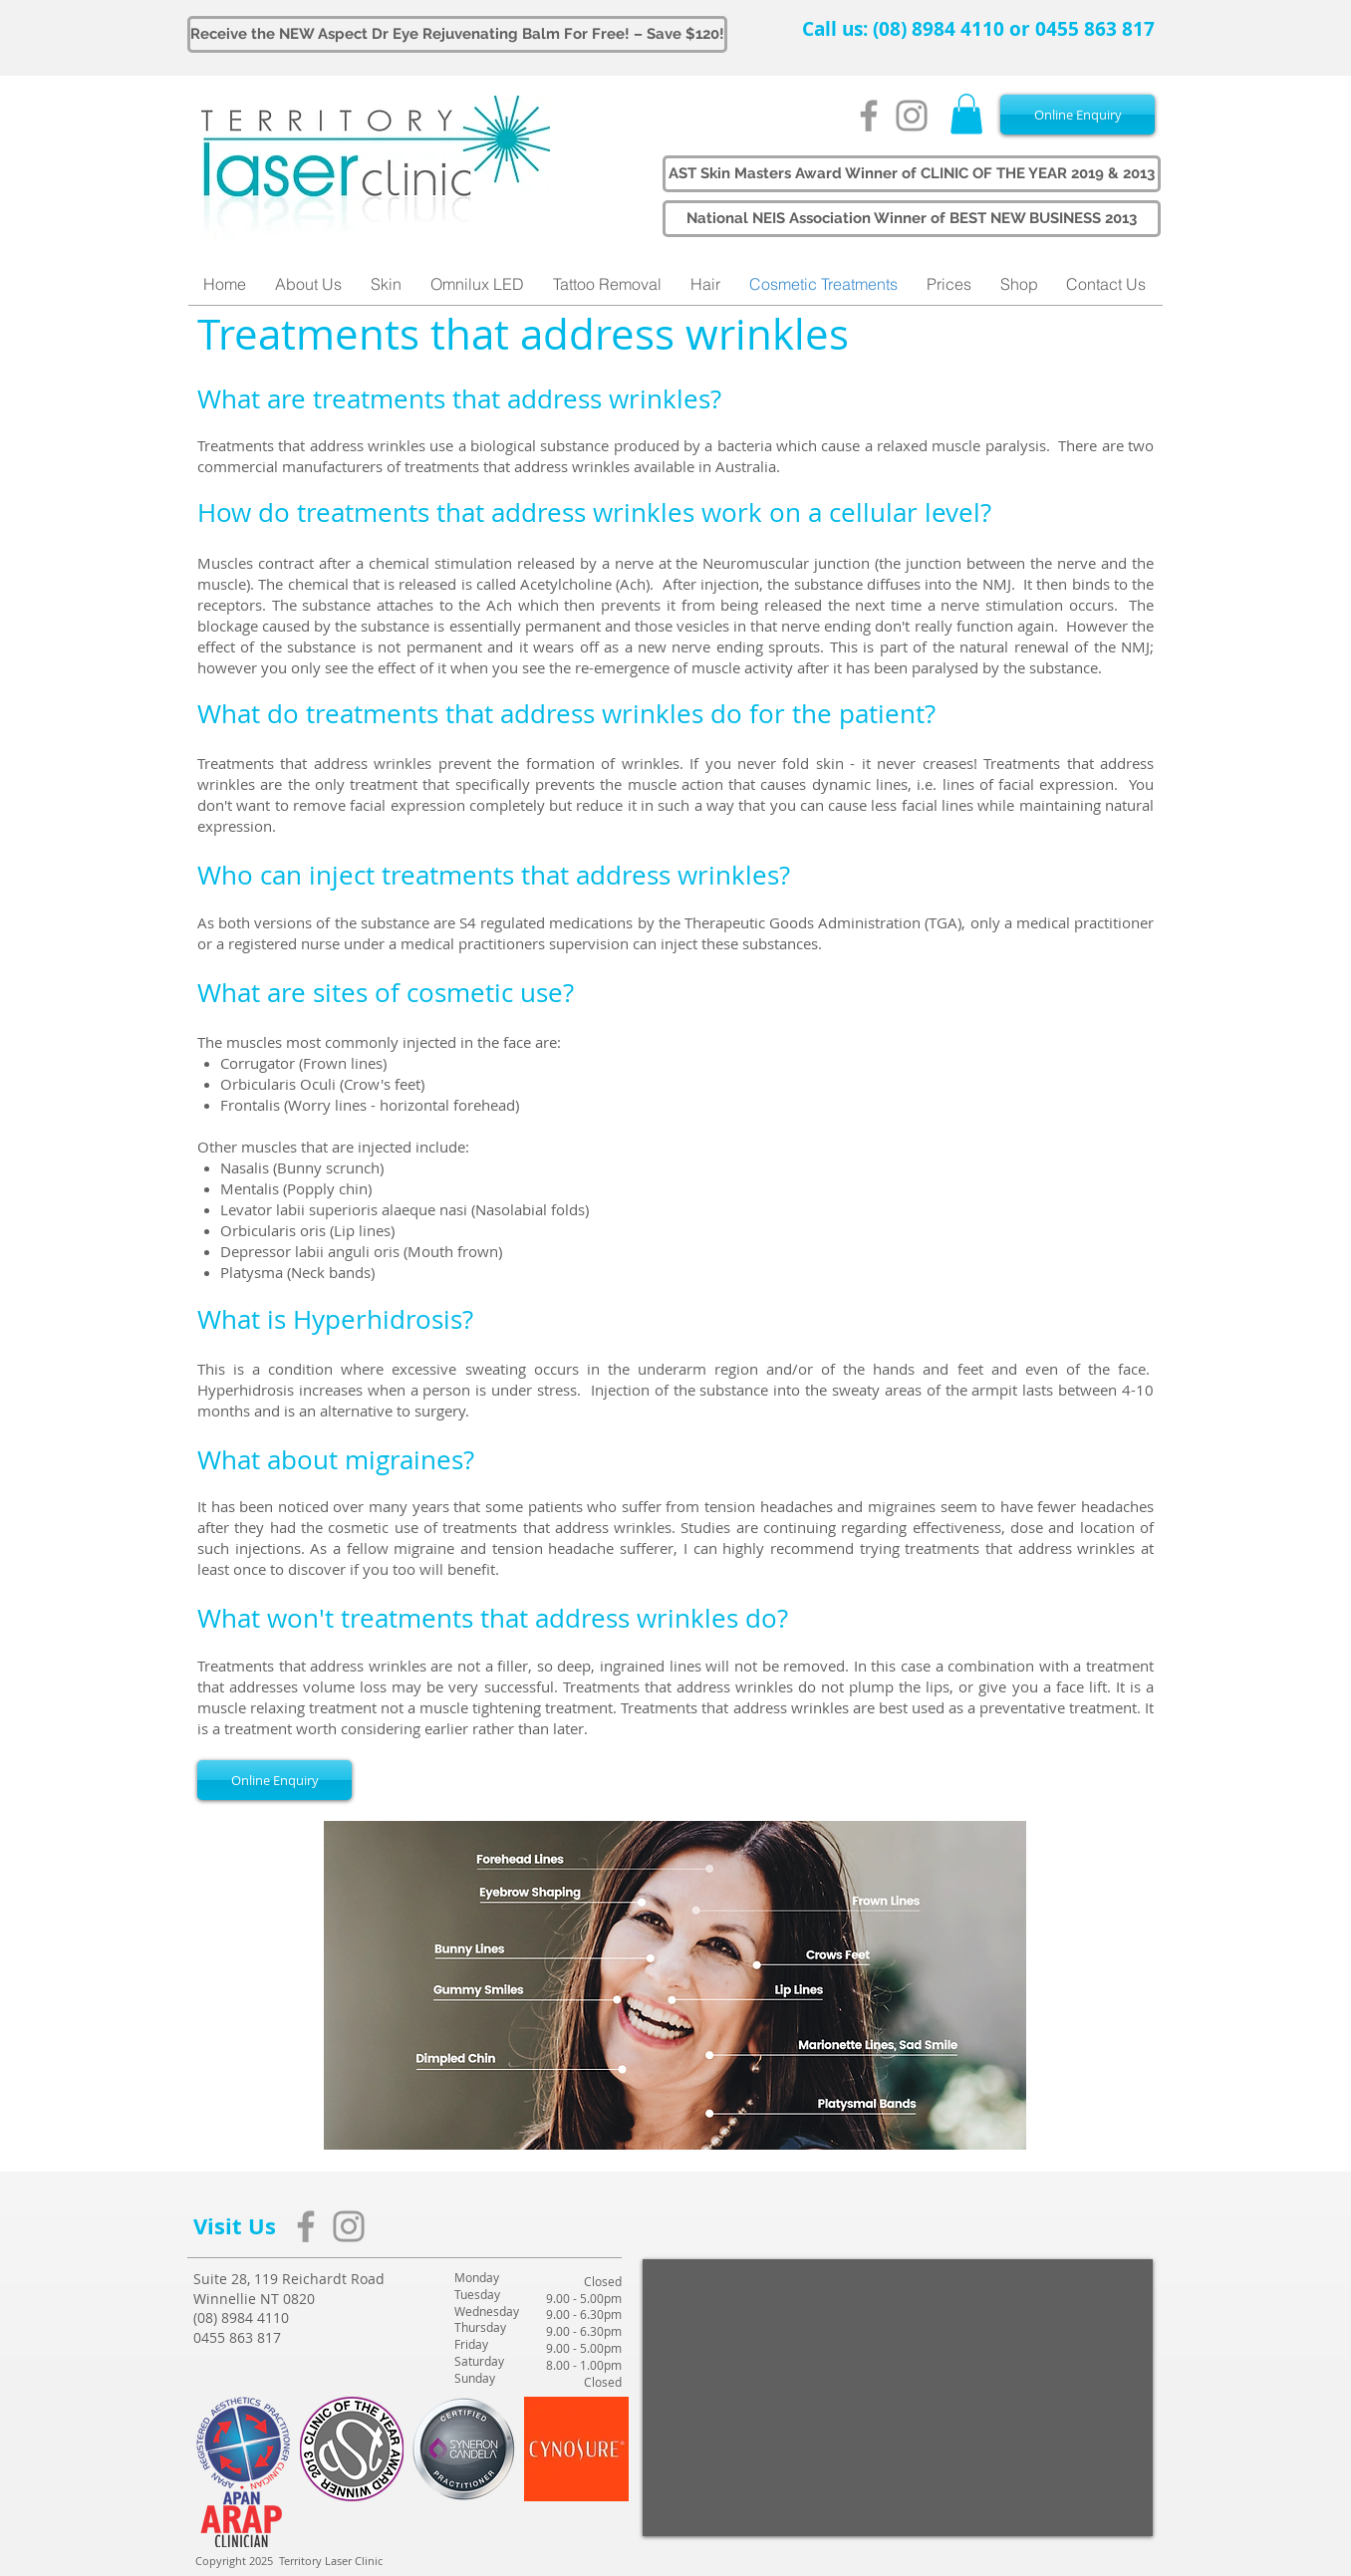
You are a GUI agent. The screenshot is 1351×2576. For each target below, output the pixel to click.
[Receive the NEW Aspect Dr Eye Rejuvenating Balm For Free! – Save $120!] (457, 34)
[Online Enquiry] (1077, 114)
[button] (966, 114)
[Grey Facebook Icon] (869, 115)
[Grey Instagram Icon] (912, 115)
